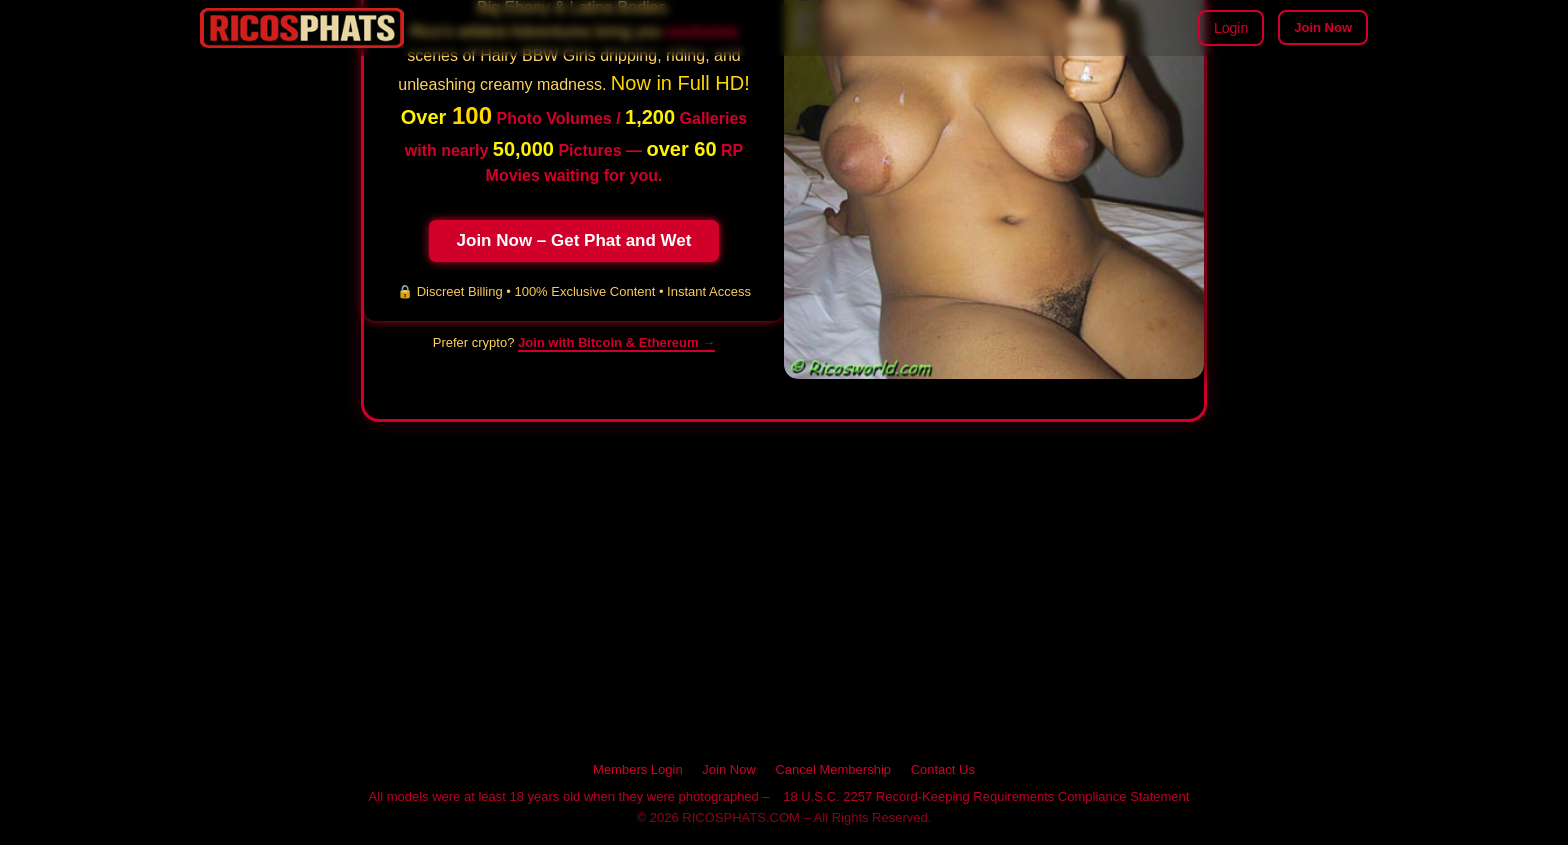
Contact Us (943, 769)
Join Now (1323, 27)
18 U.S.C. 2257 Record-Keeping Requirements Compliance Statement (986, 796)
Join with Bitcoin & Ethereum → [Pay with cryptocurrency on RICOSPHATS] (616, 342)
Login (1231, 28)
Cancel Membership (833, 769)
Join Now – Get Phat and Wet (574, 240)
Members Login (638, 769)
